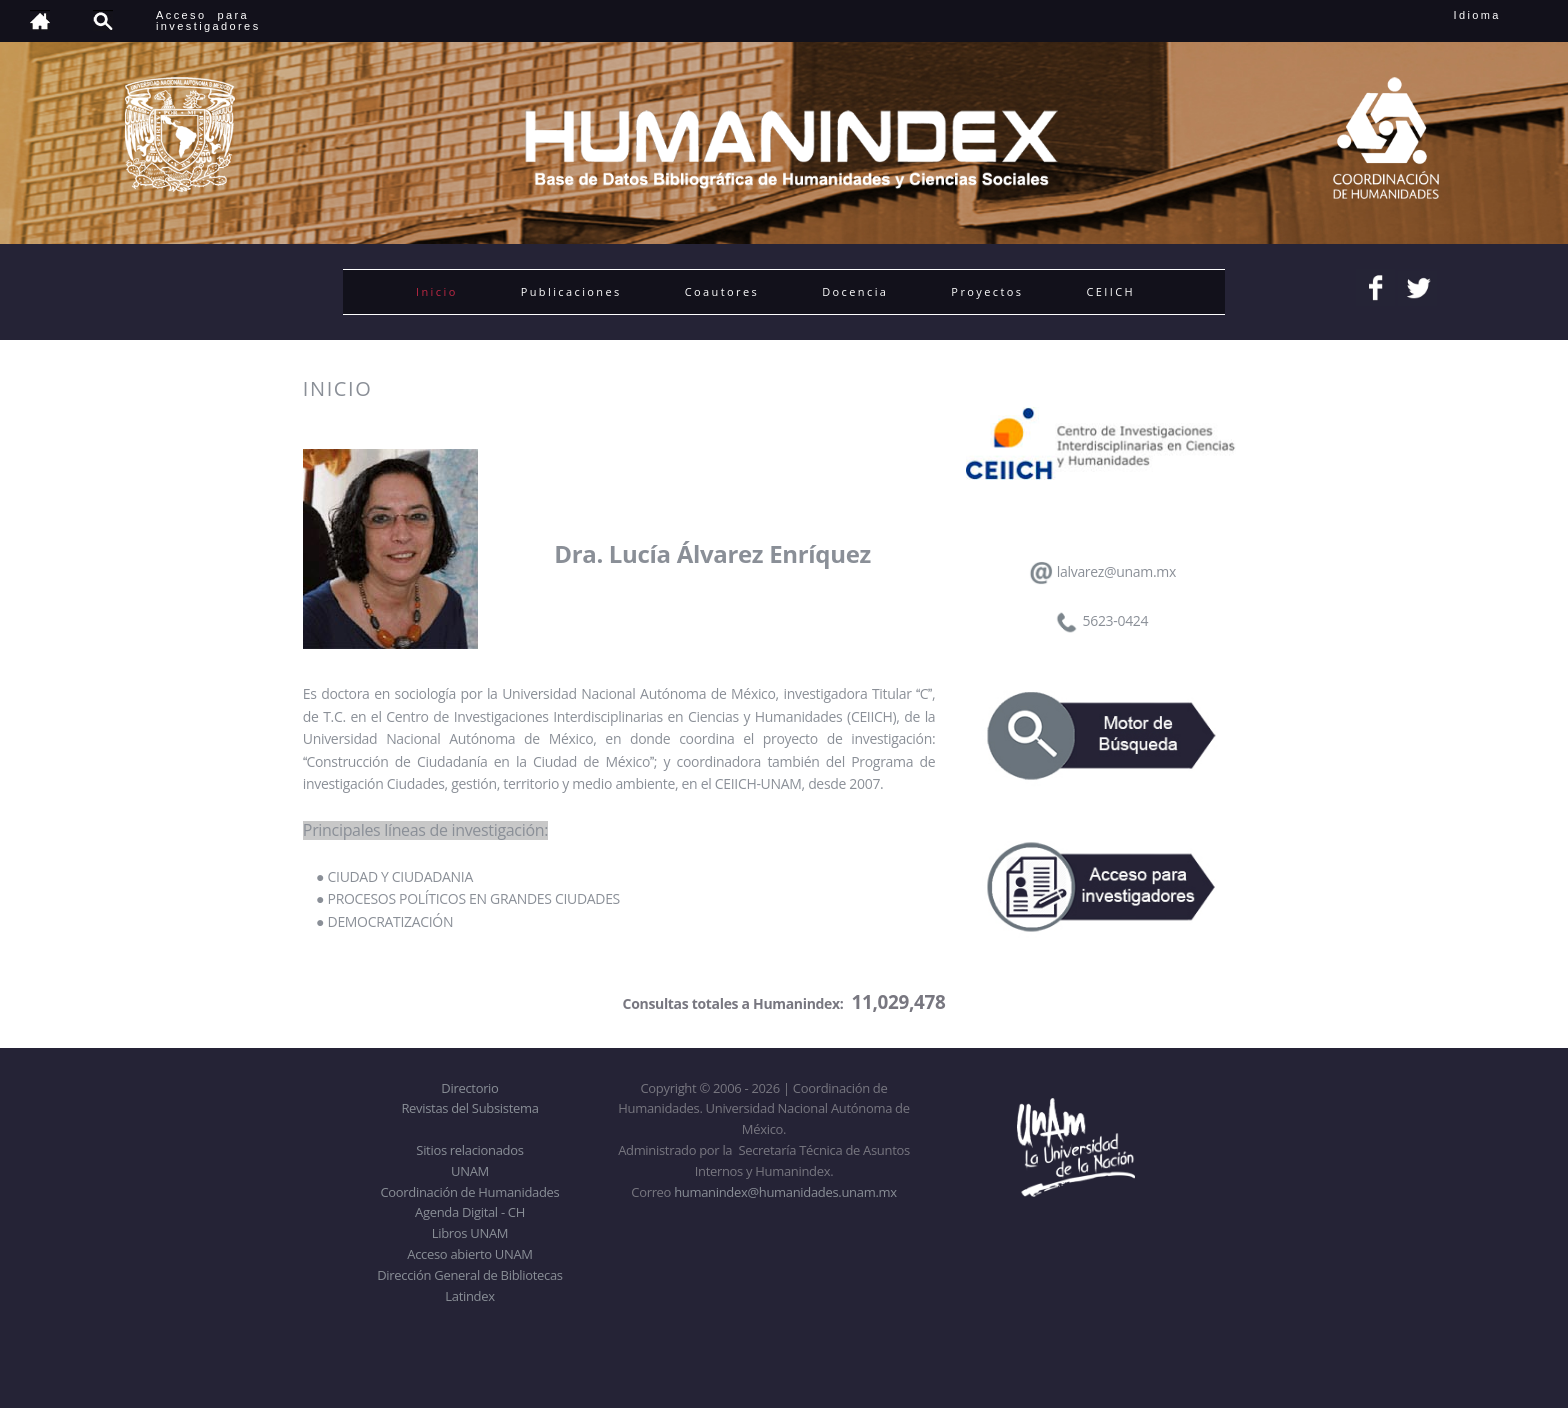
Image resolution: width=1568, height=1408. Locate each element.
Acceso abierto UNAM (469, 1254)
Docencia (855, 291)
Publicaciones (571, 291)
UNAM (470, 1171)
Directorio (469, 1088)
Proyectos (987, 291)
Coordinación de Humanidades (470, 1192)
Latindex (469, 1296)
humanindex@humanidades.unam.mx (785, 1192)
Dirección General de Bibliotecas (469, 1275)
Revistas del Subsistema (469, 1108)
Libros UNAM (470, 1233)
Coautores (722, 291)
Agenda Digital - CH (470, 1212)
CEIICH (1110, 291)
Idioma (1501, 15)
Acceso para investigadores (208, 20)
